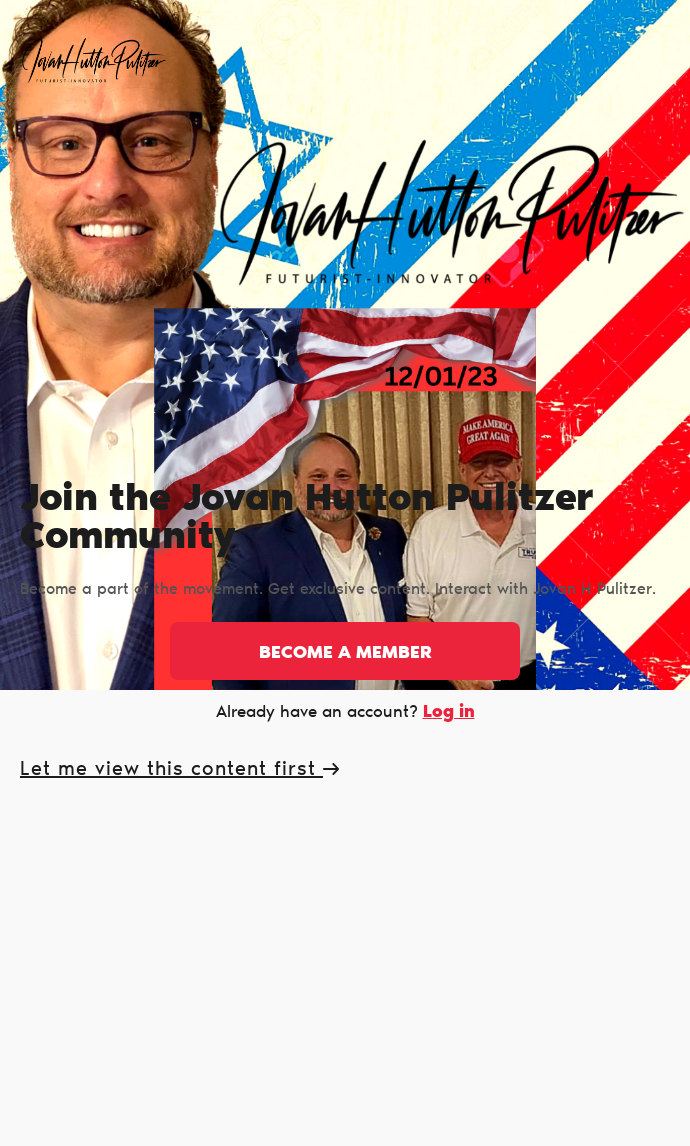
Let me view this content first (179, 770)
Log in (449, 712)
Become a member (345, 654)
